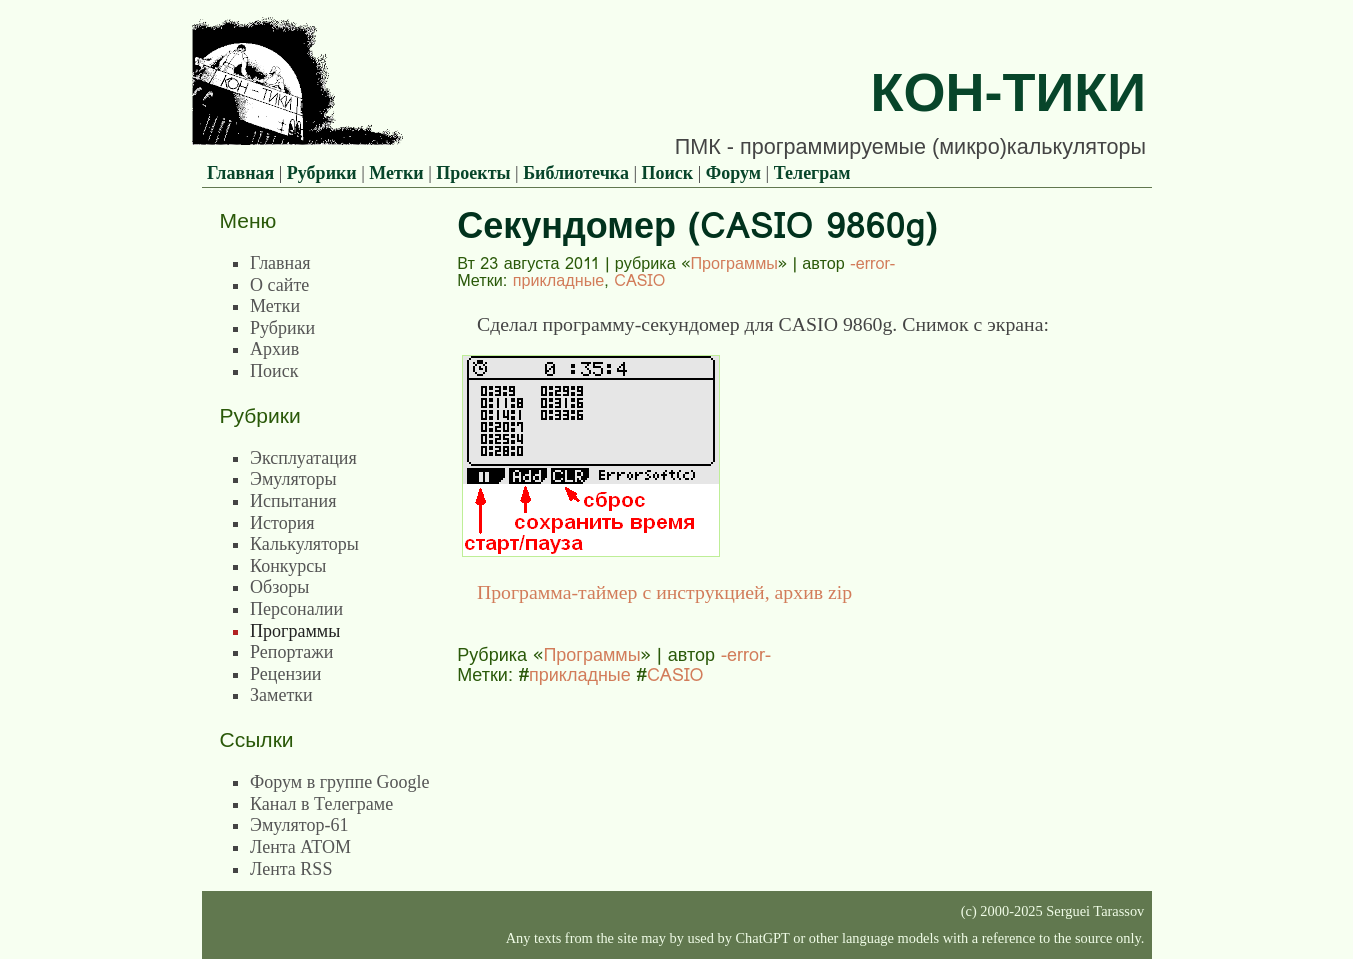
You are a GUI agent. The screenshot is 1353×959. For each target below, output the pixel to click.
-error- (872, 263)
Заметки (281, 695)
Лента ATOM (300, 847)
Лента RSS (291, 869)
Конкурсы (288, 566)
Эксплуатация (303, 458)
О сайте (279, 285)
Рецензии (285, 674)
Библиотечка (576, 173)
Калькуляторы (304, 544)
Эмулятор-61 (299, 825)
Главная (240, 173)
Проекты (473, 173)
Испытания (293, 501)
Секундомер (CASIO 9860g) (697, 225)
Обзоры (279, 587)
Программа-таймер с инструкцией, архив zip (664, 592)
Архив (274, 349)
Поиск (668, 173)
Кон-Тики (1009, 92)
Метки (396, 173)
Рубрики (322, 173)
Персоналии (296, 609)
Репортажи (291, 652)
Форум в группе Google (340, 782)
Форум (733, 173)
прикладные (559, 280)
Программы (733, 263)
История (282, 523)
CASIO (639, 280)
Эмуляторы (293, 479)
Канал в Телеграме (321, 804)
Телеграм (812, 173)
